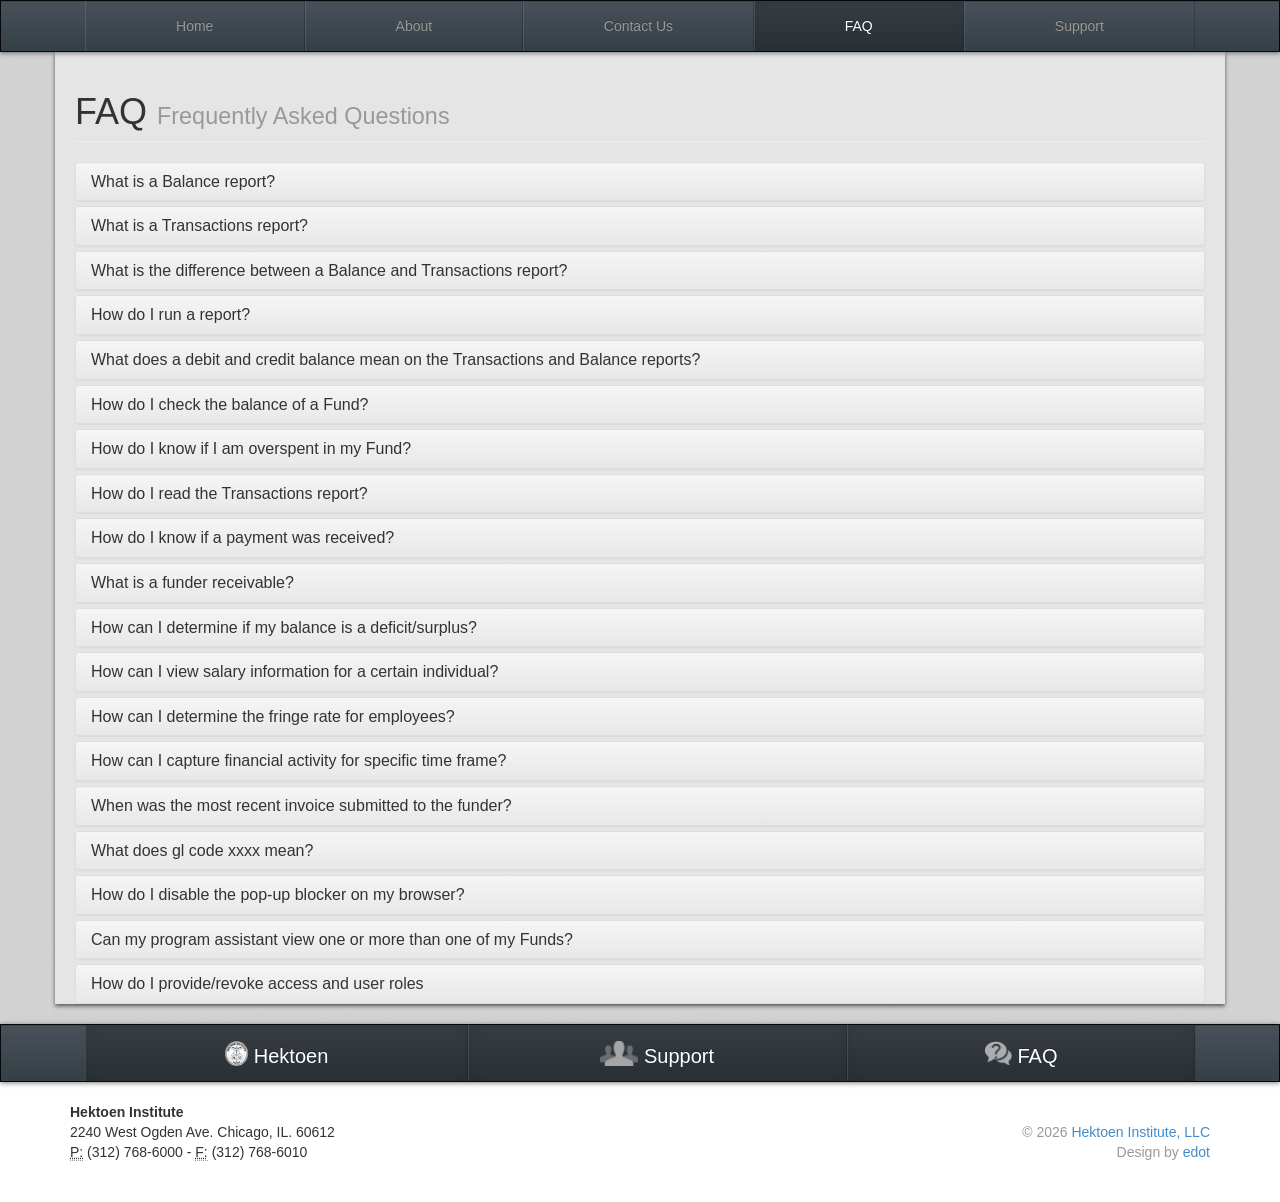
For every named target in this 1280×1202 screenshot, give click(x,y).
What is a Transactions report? (199, 225)
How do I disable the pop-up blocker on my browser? (278, 894)
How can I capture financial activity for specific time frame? (298, 760)
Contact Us (638, 26)
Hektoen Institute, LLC (1140, 1132)
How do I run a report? (170, 314)
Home (194, 26)
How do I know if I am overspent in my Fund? (251, 448)
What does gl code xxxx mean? (202, 850)
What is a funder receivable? (192, 582)
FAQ (859, 26)
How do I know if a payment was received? (242, 537)
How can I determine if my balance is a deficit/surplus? (284, 627)
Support (1079, 26)
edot (1196, 1152)
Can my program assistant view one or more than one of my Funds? (332, 939)
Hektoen (277, 1054)
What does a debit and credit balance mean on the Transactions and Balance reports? (395, 359)
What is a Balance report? (183, 181)
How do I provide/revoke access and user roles (257, 983)
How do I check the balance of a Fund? (230, 404)
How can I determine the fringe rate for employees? (273, 716)
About (414, 26)
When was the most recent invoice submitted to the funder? (301, 805)
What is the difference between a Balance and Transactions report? (329, 270)
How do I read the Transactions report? (229, 493)
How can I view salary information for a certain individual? (294, 671)
